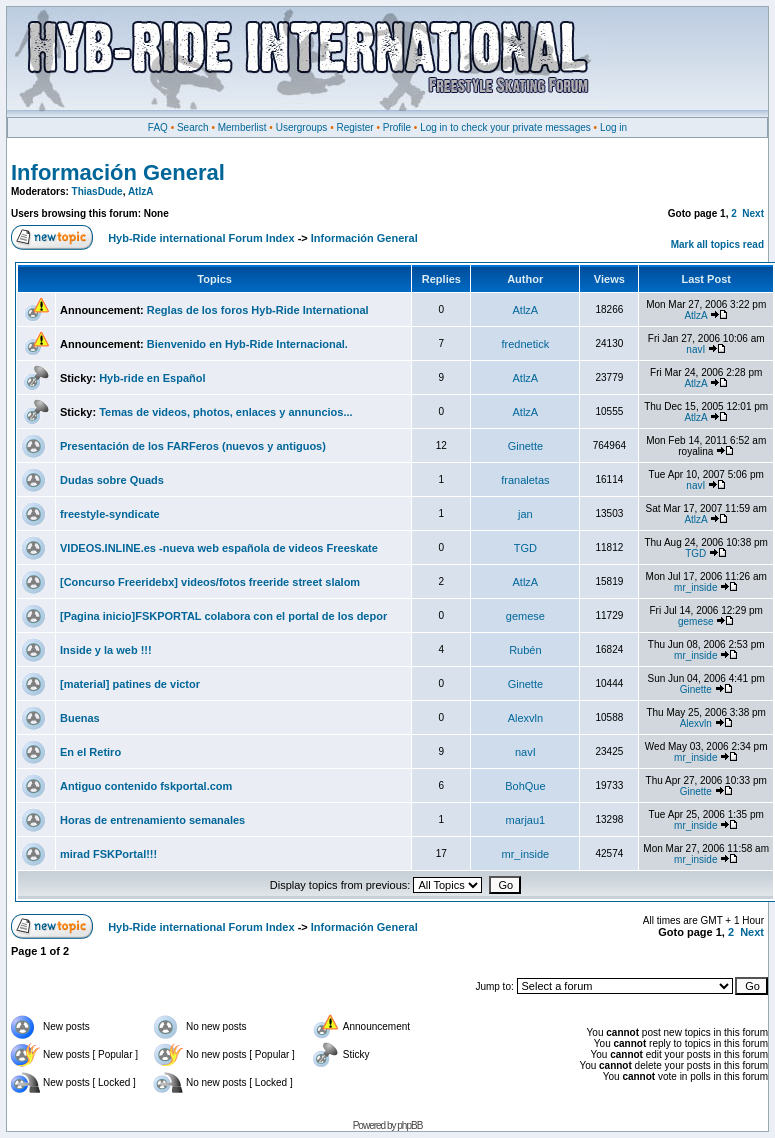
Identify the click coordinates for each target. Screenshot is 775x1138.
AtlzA (141, 191)
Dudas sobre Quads (112, 480)
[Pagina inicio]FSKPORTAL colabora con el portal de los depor (223, 616)
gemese (525, 616)
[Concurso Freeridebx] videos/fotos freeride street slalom (210, 582)
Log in (613, 127)
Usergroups (302, 127)
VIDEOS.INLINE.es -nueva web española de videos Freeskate (219, 548)
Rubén (525, 650)
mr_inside (695, 587)
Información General (118, 172)
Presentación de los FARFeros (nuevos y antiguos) (193, 446)
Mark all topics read (717, 244)
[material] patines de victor (130, 684)
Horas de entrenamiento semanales (152, 820)
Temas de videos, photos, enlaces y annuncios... (225, 412)
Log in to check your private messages (505, 127)
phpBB (409, 1125)
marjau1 (525, 820)
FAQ (158, 127)
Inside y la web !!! (106, 650)
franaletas (525, 480)
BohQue (525, 786)
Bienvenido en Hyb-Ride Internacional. (247, 344)
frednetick (526, 344)
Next (753, 213)
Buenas (80, 718)
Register (354, 127)
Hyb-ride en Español (152, 378)
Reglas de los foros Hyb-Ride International (258, 310)
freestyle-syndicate (110, 514)
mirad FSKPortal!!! (108, 854)
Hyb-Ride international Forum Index (201, 238)
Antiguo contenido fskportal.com (146, 786)
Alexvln (525, 718)
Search (193, 127)
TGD (525, 548)
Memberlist (242, 127)
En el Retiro (90, 752)
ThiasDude (97, 191)
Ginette (525, 446)
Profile (397, 127)
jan (525, 514)
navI (695, 349)
